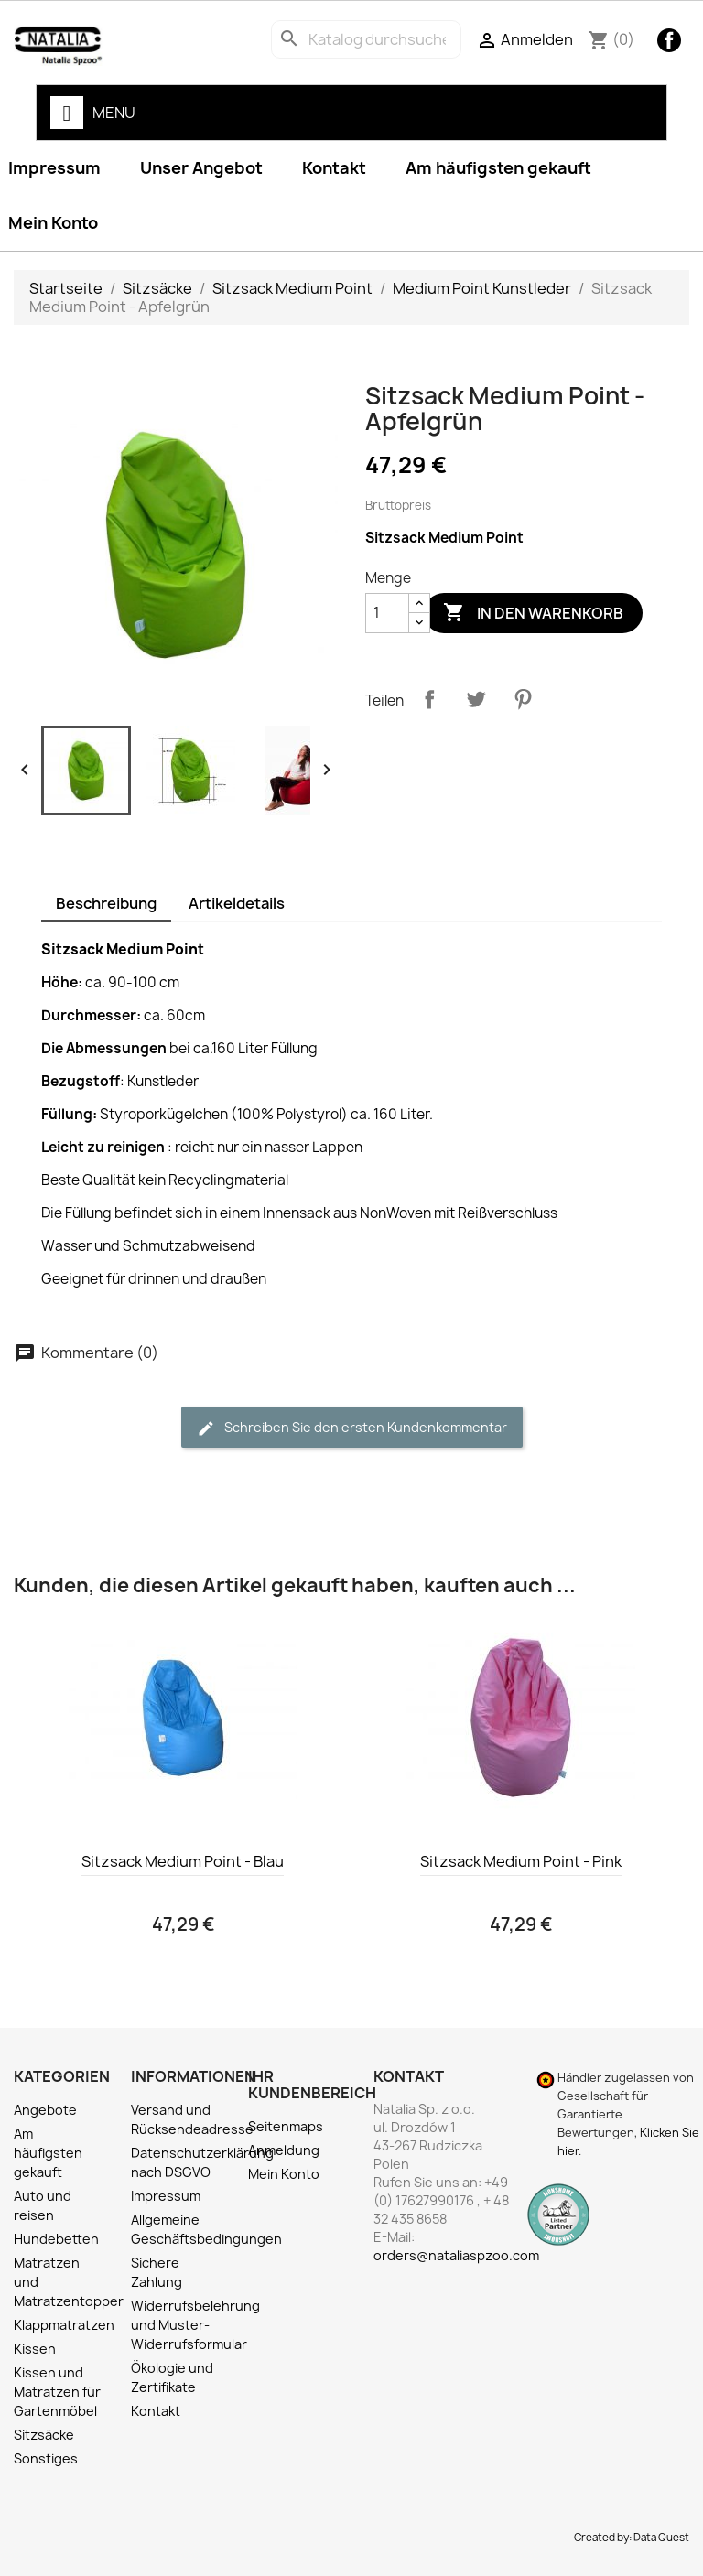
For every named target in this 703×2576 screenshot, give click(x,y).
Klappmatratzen (64, 2324)
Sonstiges (46, 2458)
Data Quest (661, 2537)
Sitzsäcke (44, 2434)
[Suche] (366, 39)
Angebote (45, 2109)
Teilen (429, 699)
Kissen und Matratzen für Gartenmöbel (57, 2392)
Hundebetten (56, 2238)
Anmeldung (283, 2150)
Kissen (35, 2348)
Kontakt (334, 167)
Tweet (476, 699)
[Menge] (387, 613)
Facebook (669, 40)
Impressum (165, 2195)
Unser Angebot (201, 167)
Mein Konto (283, 2174)
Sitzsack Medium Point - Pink (521, 1861)
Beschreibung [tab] (106, 903)
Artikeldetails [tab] (237, 903)
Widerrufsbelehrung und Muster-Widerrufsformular (195, 2325)
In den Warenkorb (533, 613)
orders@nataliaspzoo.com (456, 2255)
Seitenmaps (285, 2126)
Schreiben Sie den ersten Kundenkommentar (352, 1428)
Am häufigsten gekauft (498, 167)
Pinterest (522, 699)
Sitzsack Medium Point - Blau (182, 1861)
